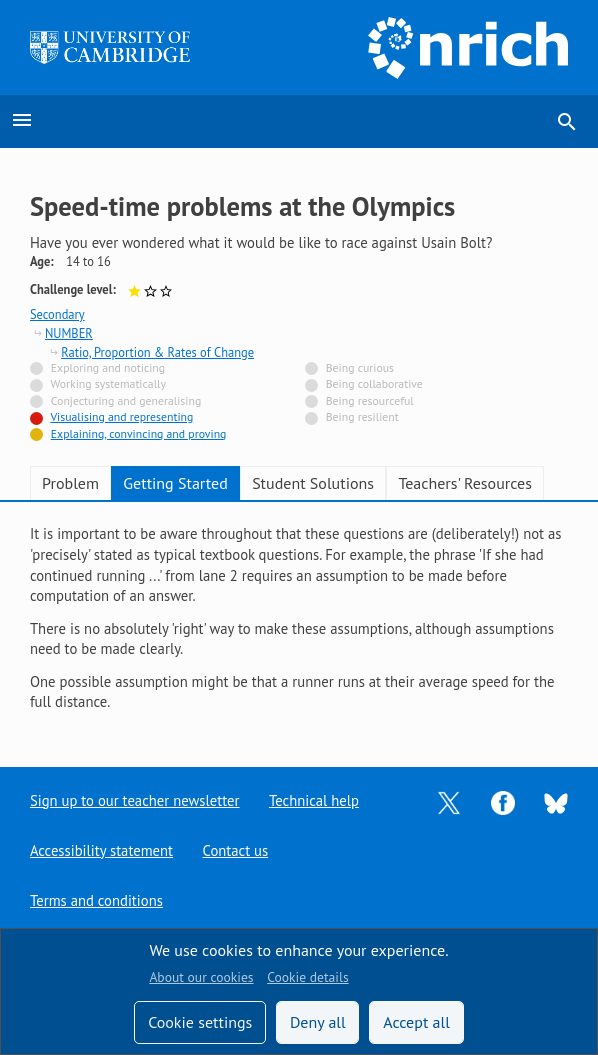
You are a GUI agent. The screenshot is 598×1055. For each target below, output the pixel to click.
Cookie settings (200, 1022)
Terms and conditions (96, 900)
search (567, 122)
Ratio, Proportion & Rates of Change (157, 352)
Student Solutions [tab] (313, 483)
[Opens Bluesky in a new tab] (556, 801)
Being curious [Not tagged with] (360, 367)
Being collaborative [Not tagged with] (374, 383)
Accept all (416, 1022)
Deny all (318, 1022)
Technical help (314, 800)
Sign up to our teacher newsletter (135, 800)
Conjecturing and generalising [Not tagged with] (126, 400)
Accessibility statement (101, 850)
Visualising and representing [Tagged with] (121, 416)
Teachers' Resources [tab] (465, 483)
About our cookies (201, 977)
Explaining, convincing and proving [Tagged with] (139, 433)
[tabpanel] (299, 618)
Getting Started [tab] (175, 483)
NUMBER (69, 333)
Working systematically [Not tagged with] (109, 383)
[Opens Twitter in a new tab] (449, 800)
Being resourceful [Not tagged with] (370, 400)
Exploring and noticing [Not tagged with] (108, 367)
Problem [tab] (70, 483)
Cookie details (307, 977)
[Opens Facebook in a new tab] (503, 800)
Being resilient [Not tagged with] (362, 416)
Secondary (57, 314)
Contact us (236, 850)
